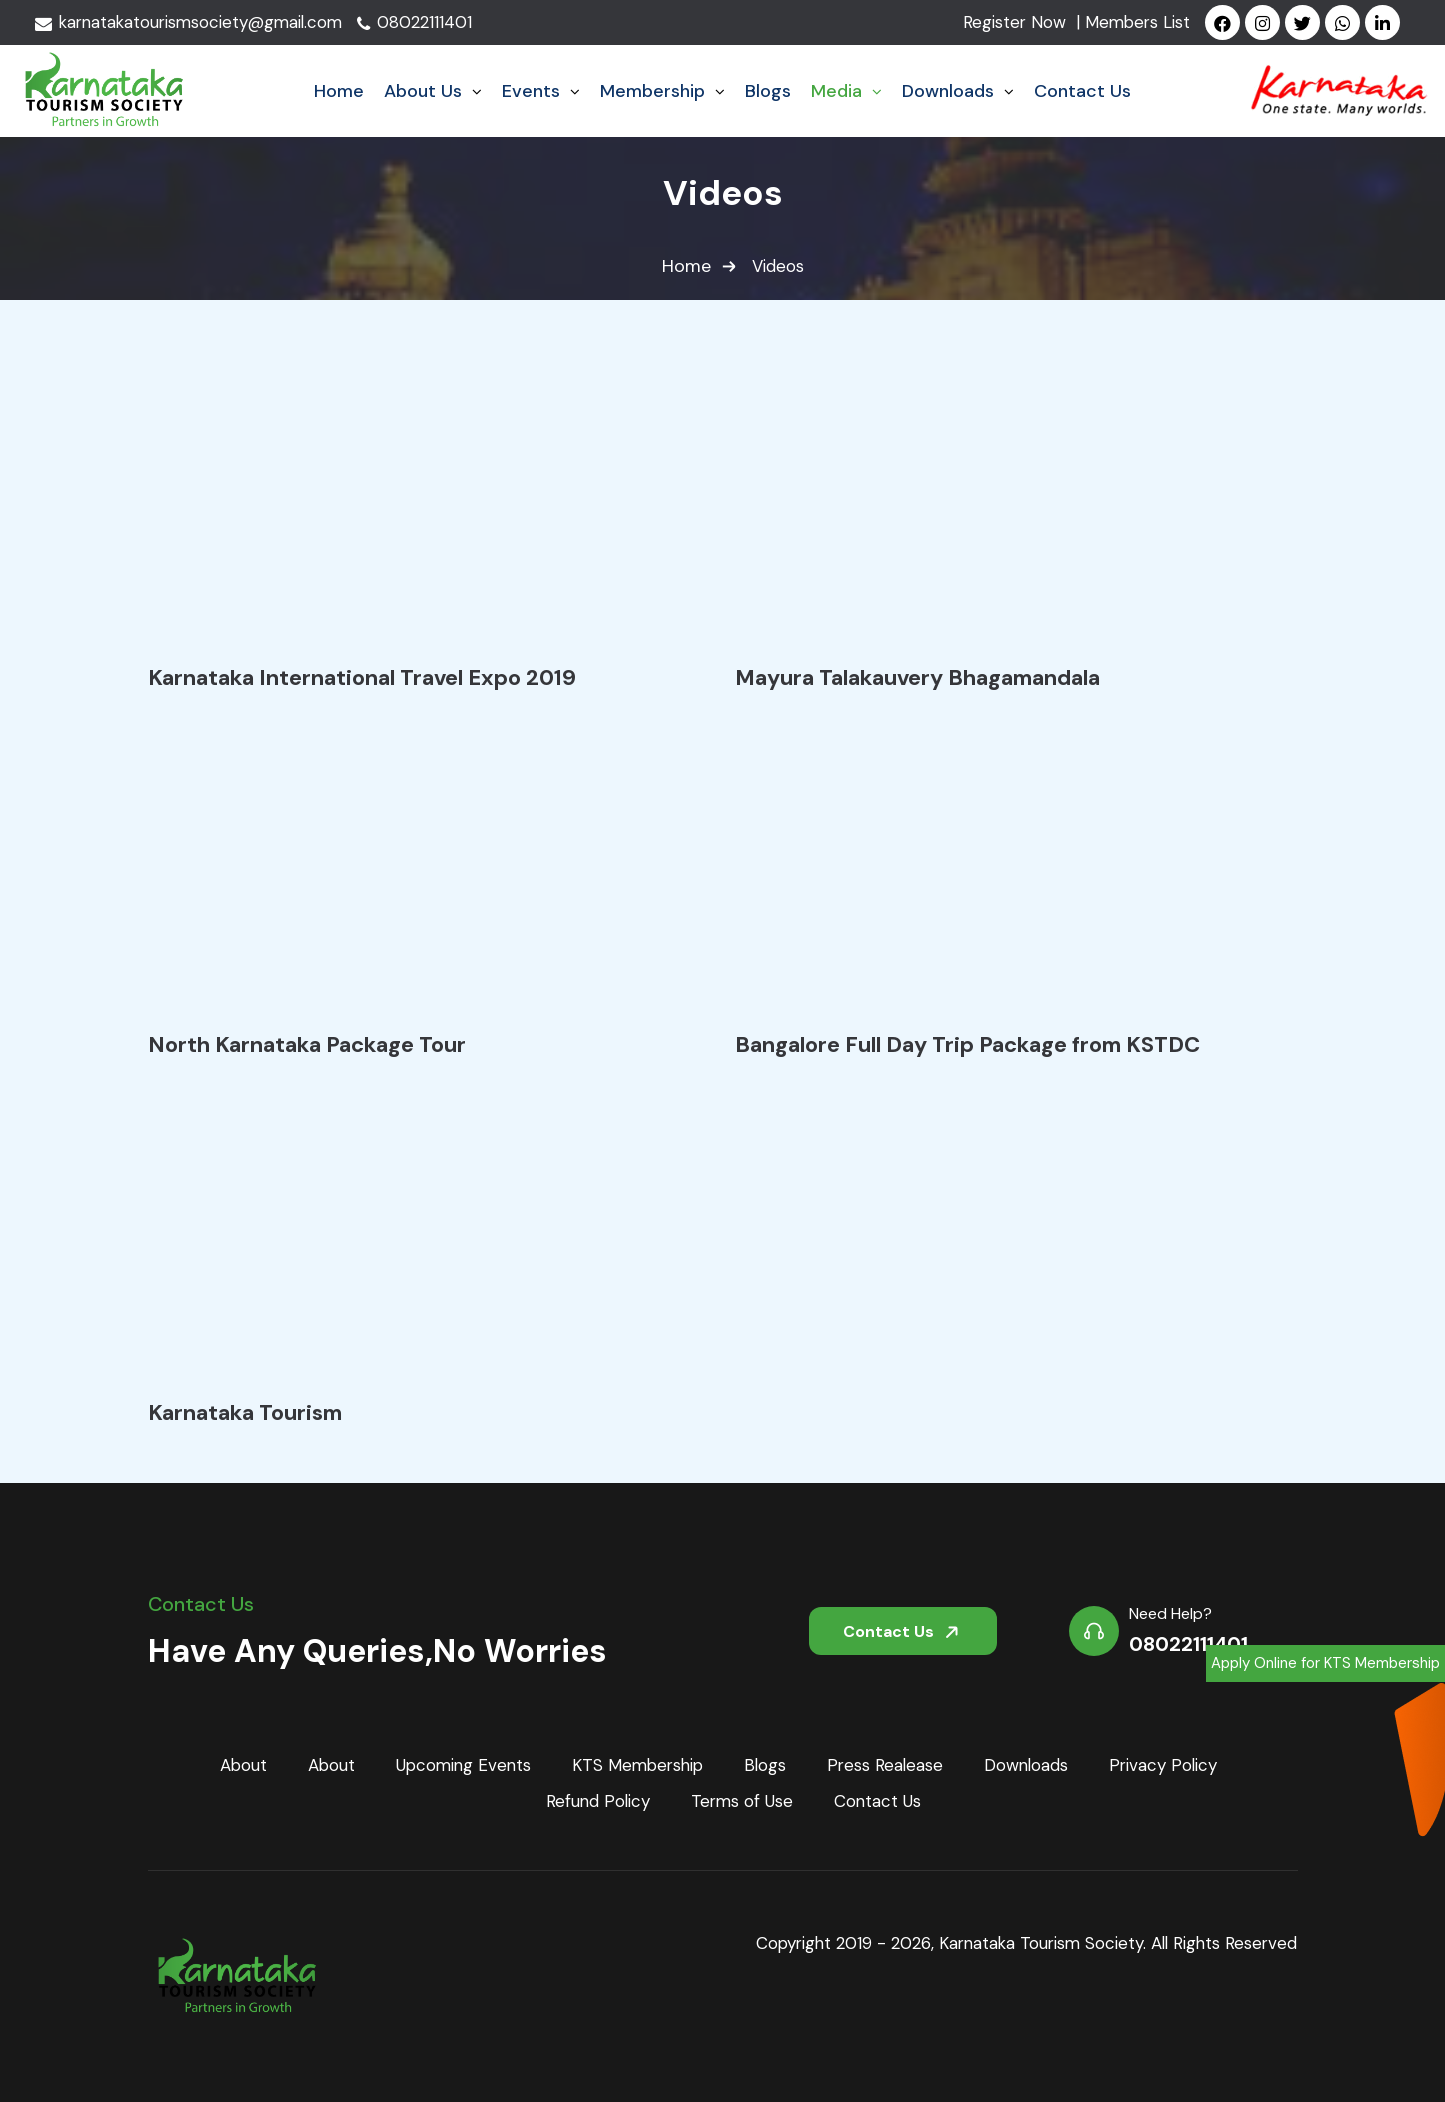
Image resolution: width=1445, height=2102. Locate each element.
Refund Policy (596, 1802)
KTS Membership (637, 1765)
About (235, 1765)
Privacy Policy (1171, 1765)
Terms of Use (742, 1802)
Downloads (1032, 1765)
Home (686, 267)
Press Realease (889, 1765)
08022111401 (423, 23)
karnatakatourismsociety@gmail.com (193, 23)
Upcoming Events (458, 1765)
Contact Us (905, 1628)
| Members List (1134, 23)
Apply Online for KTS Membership (1325, 1664)
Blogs (767, 1765)
